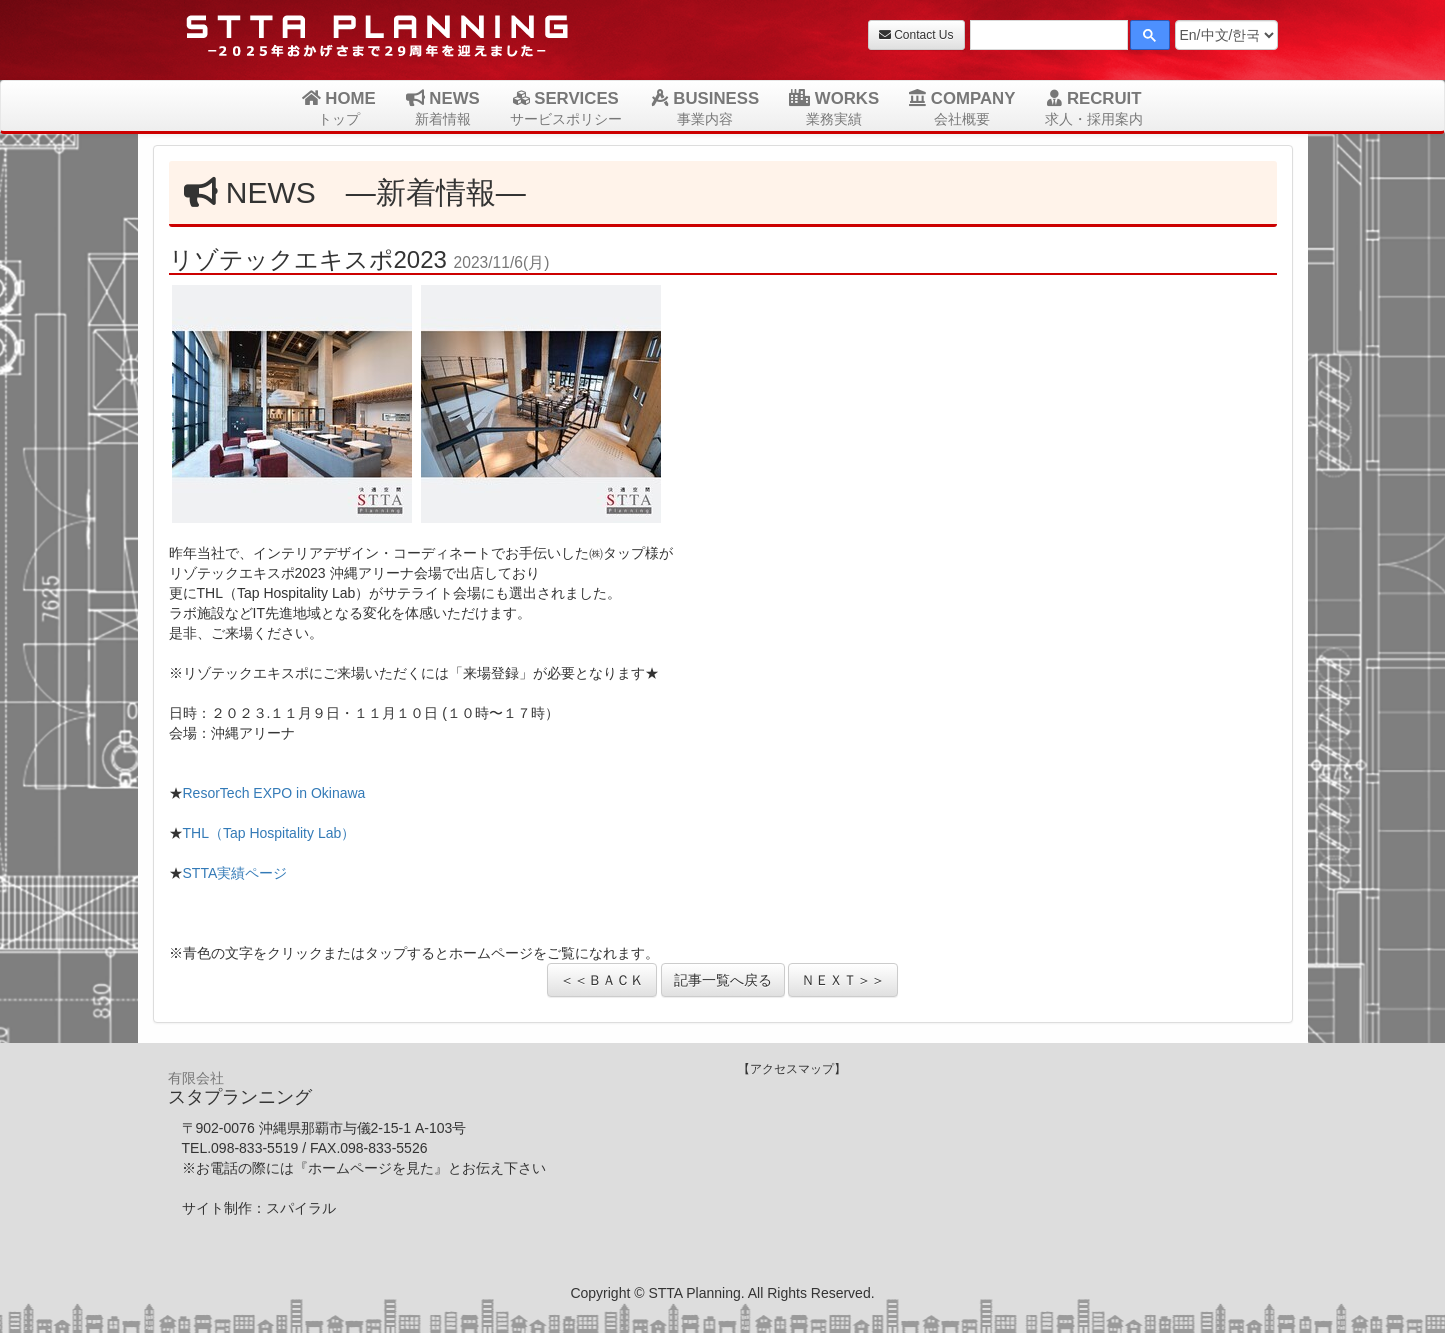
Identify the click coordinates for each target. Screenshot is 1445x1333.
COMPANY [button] (962, 108)
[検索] (1047, 37)
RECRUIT (1094, 108)
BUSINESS (705, 108)
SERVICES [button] (566, 108)
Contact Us (916, 35)
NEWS (443, 108)
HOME (339, 108)
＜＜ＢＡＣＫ (602, 980)
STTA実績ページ (235, 873)
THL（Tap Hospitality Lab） (269, 833)
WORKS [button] (834, 108)
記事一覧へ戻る (723, 980)
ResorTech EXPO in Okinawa (274, 793)
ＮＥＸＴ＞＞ (843, 980)
